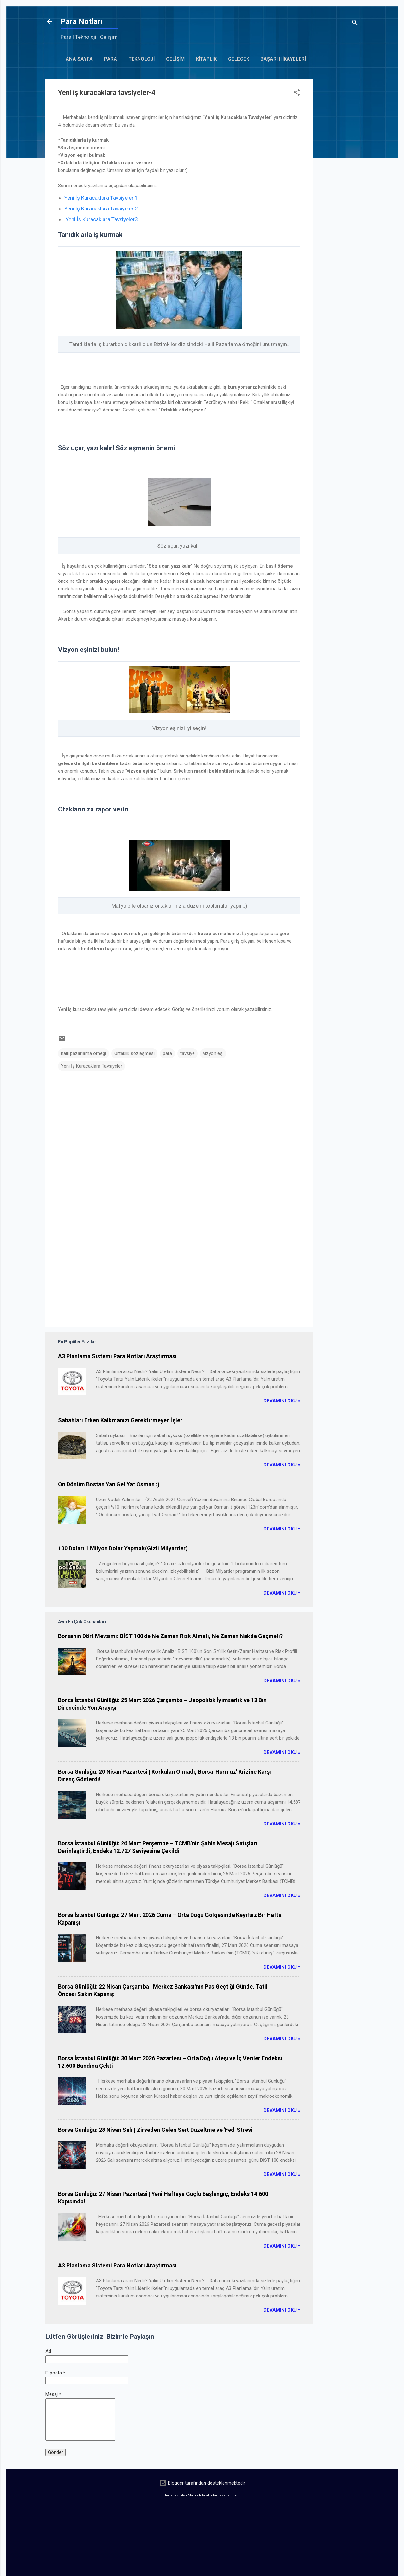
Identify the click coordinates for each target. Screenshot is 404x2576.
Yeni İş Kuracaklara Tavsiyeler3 (102, 219)
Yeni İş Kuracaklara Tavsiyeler (91, 1066)
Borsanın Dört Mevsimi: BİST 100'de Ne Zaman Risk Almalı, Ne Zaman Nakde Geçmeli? (170, 1636)
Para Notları (82, 21)
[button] (296, 93)
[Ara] (355, 23)
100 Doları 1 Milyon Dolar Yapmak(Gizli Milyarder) (123, 1548)
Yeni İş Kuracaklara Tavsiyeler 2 (101, 208)
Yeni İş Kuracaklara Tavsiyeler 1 (101, 198)
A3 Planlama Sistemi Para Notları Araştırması (117, 1356)
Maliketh (194, 2495)
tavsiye (187, 1053)
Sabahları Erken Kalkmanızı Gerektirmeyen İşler (120, 1420)
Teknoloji (141, 59)
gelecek (238, 59)
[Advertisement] (338, 173)
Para (110, 59)
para (167, 1053)
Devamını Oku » (282, 1401)
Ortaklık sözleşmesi (134, 1053)
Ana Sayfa (79, 59)
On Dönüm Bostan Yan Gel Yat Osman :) (109, 1484)
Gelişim (175, 59)
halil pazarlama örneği (83, 1053)
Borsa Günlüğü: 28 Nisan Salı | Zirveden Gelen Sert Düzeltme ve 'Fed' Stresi (155, 2129)
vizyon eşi (213, 1053)
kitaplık (206, 59)
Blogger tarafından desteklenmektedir (202, 2483)
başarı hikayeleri (283, 59)
